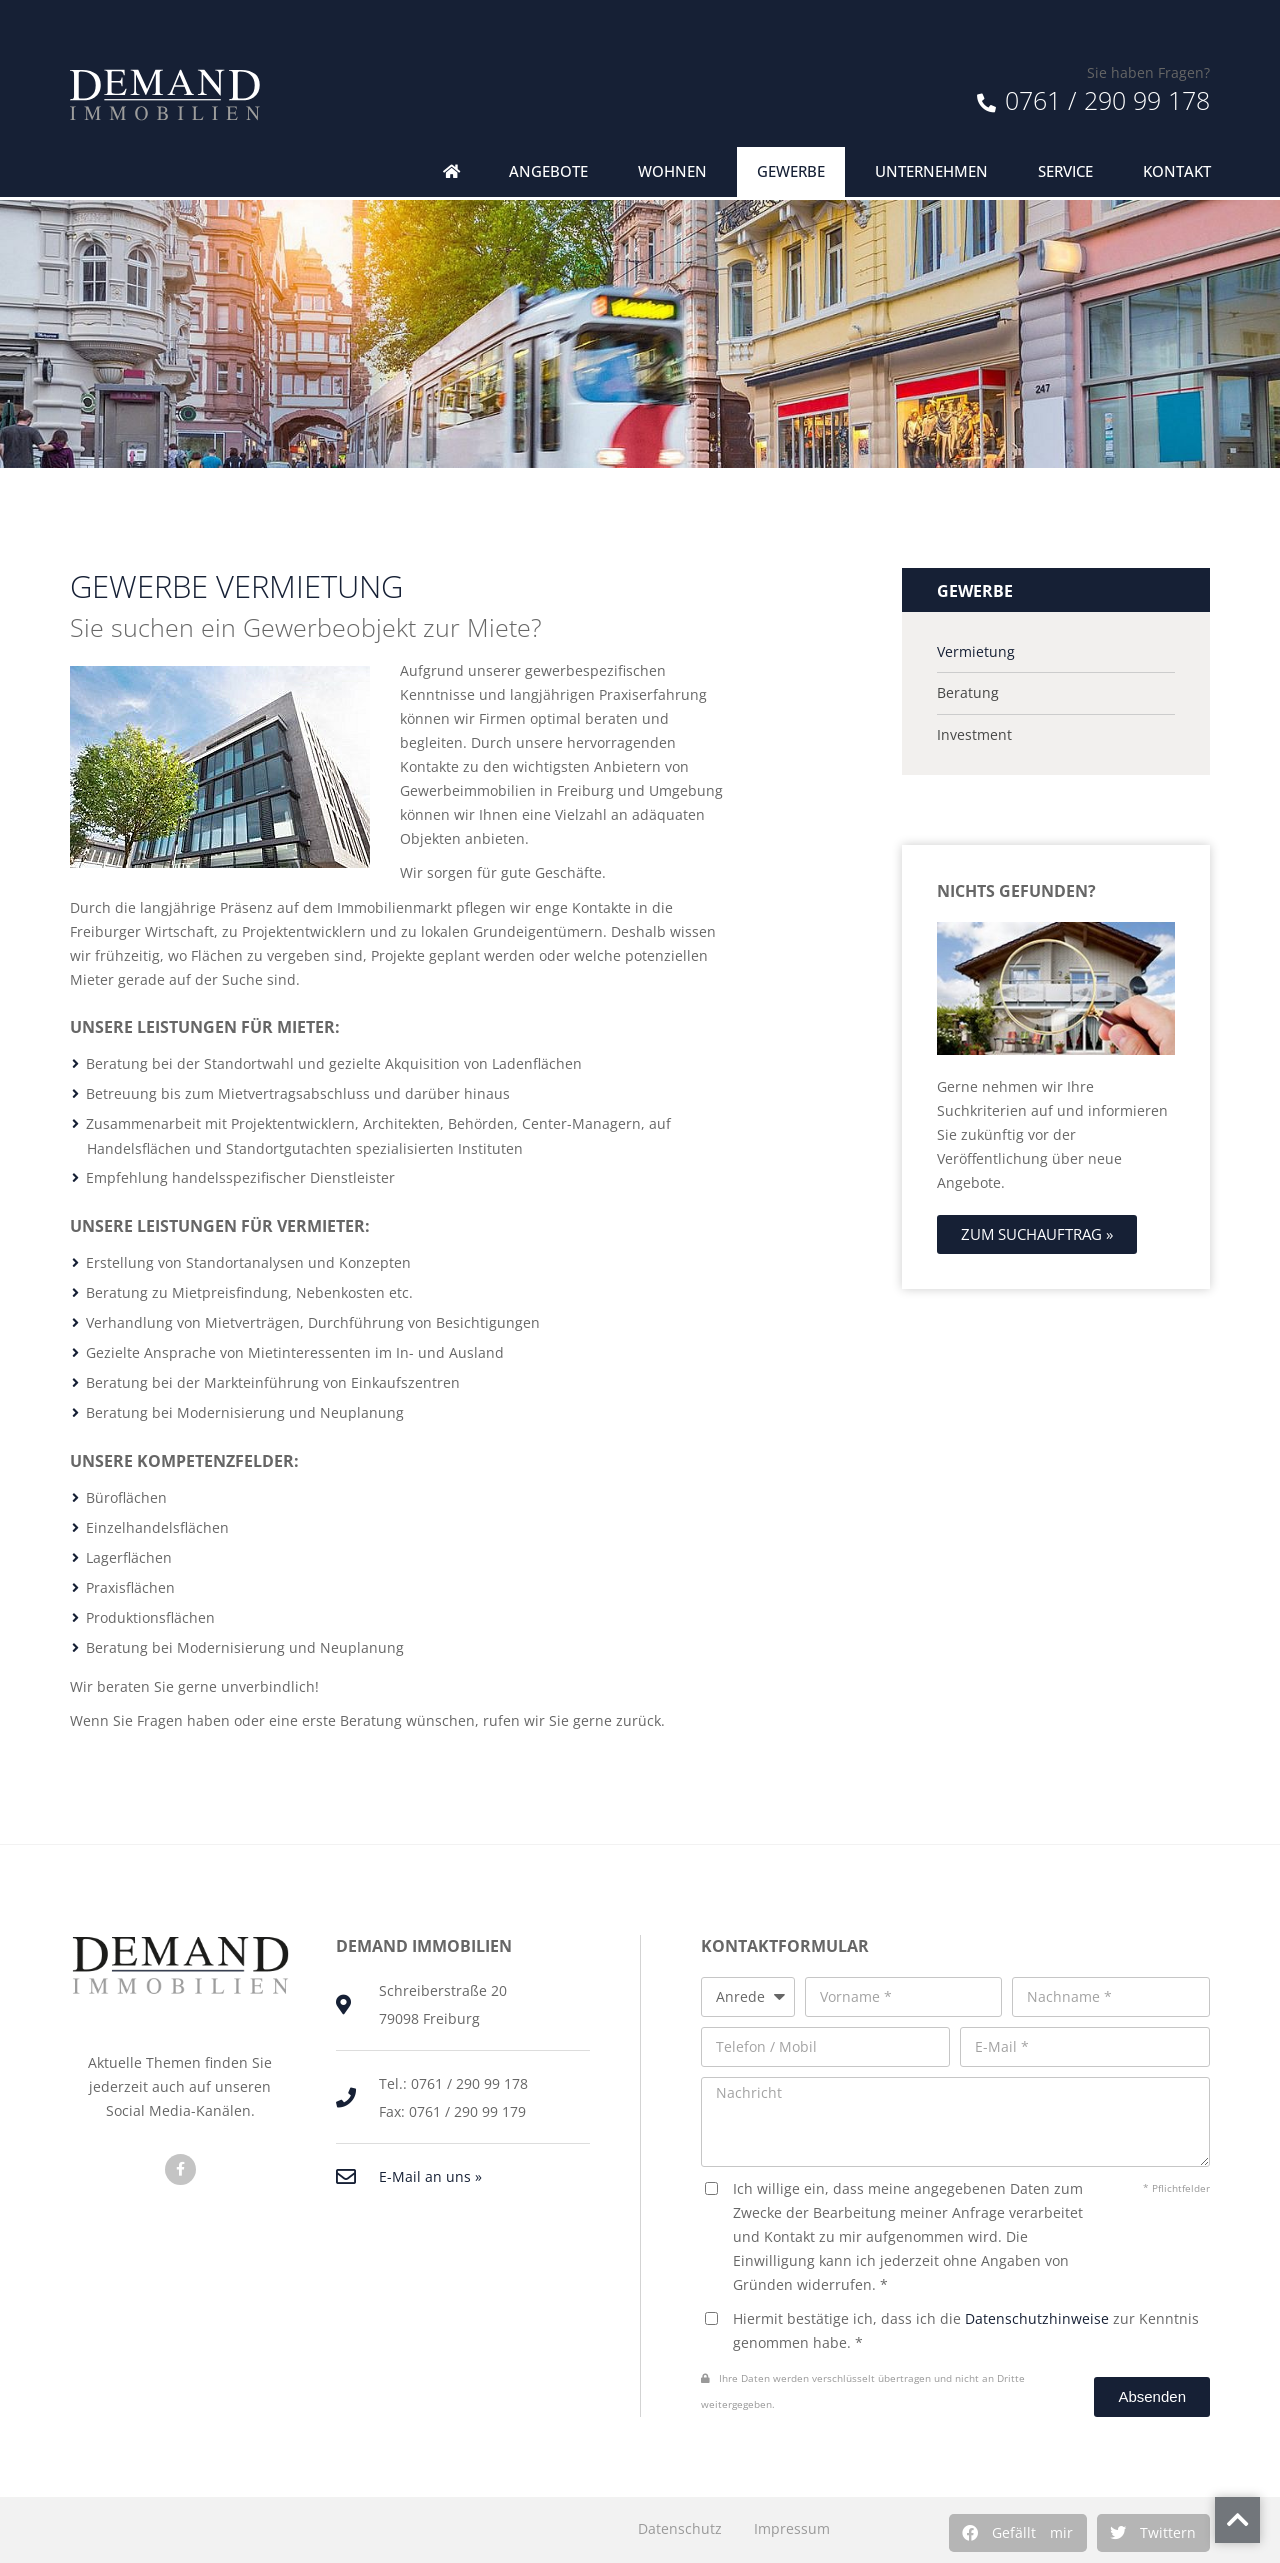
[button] (1018, 2533)
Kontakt (1177, 171)
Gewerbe (791, 171)
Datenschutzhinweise (1037, 2318)
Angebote (548, 171)
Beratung (968, 693)
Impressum (792, 2528)
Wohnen (672, 171)
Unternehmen (931, 171)
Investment (974, 735)
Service (1065, 171)
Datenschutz (680, 2528)
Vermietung (976, 652)
